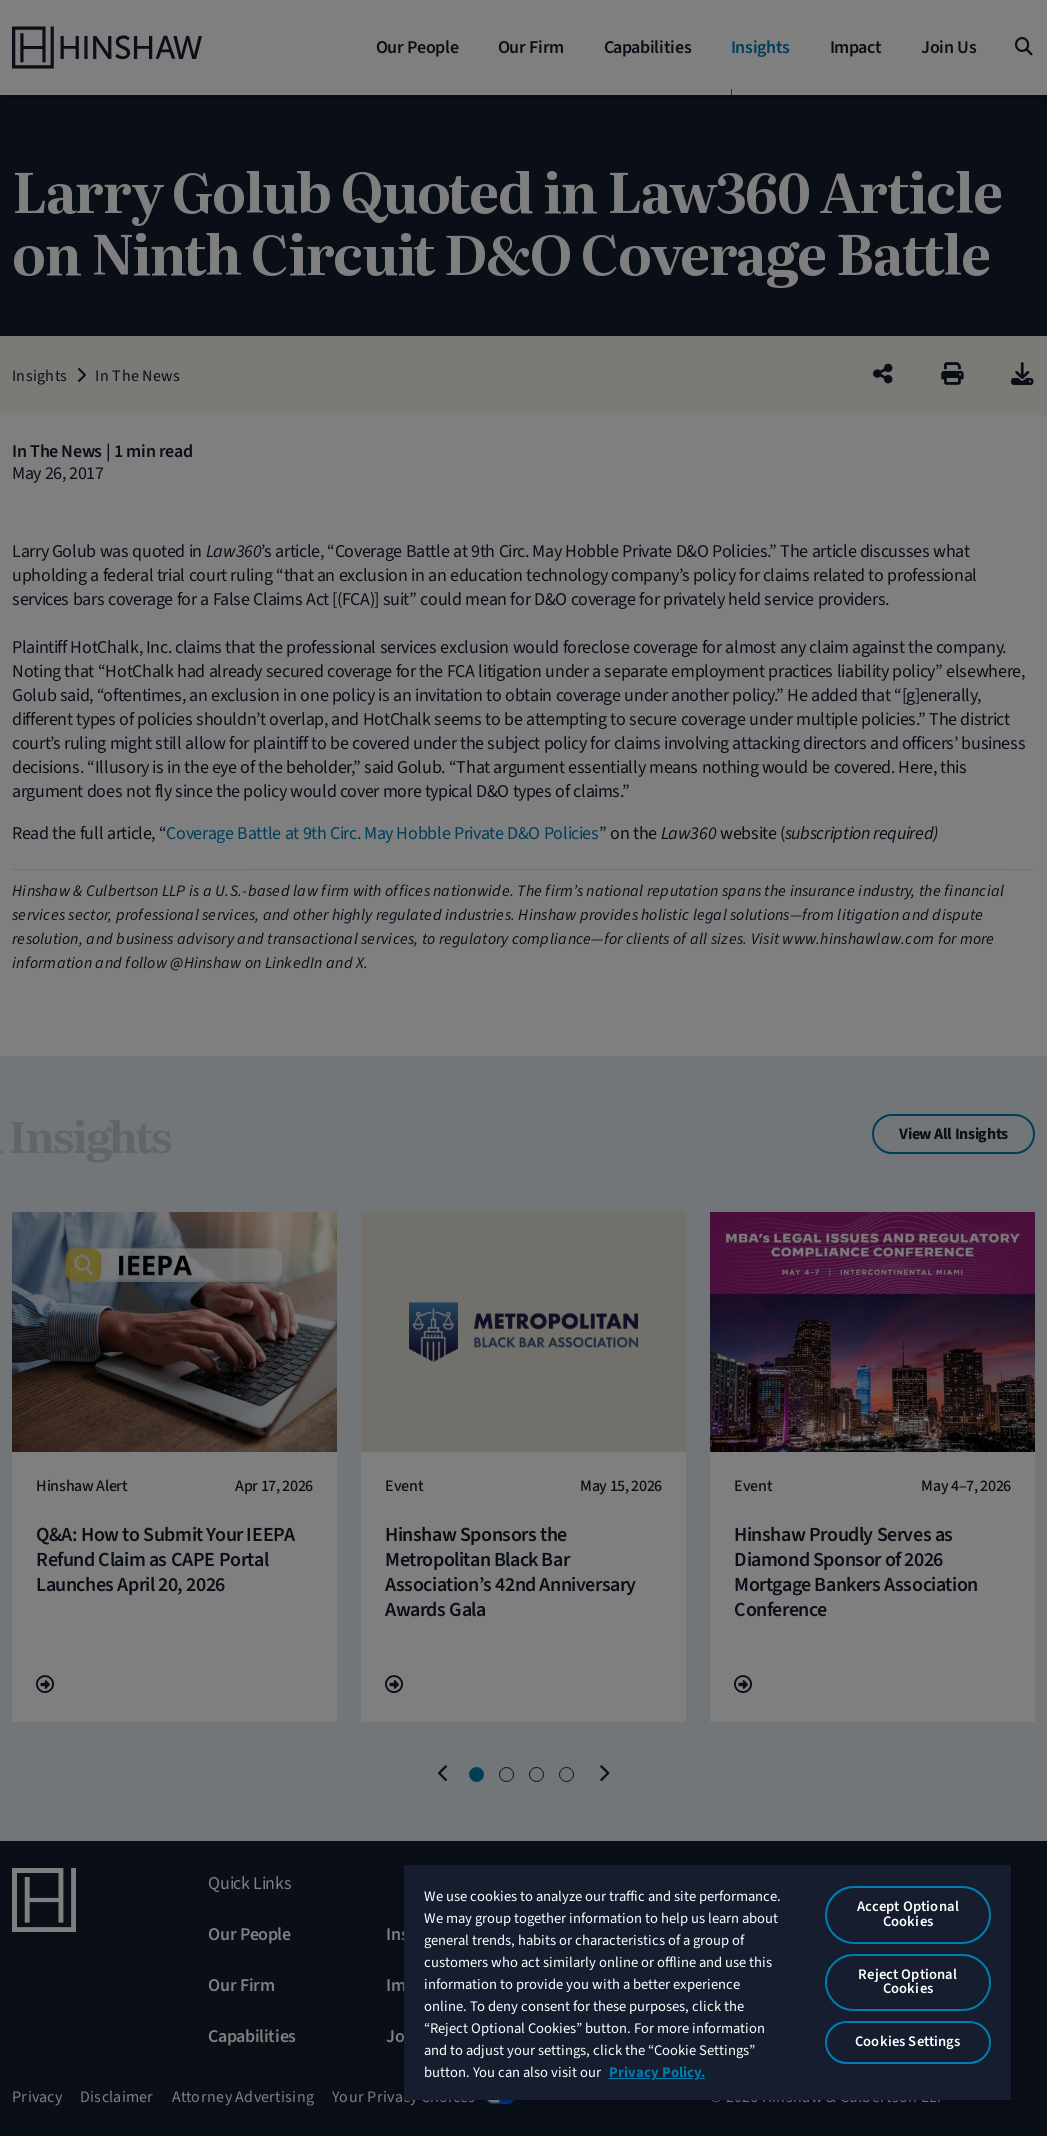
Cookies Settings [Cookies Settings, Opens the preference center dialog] (907, 2041)
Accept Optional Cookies (908, 1914)
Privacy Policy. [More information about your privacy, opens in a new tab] (657, 2072)
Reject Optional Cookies (907, 1982)
